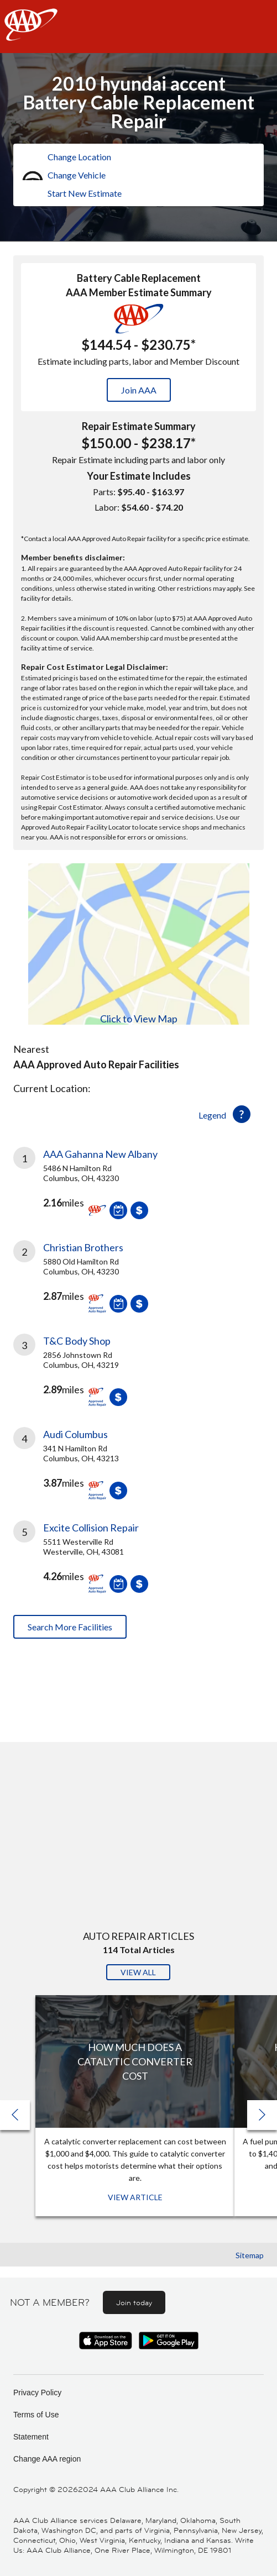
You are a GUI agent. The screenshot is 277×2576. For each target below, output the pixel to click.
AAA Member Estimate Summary (139, 292)
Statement (31, 2436)
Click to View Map (138, 1018)
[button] (262, 2115)
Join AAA (138, 390)
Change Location (79, 156)
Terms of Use (36, 2414)
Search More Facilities (70, 1627)
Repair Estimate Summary (139, 426)
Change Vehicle (77, 175)
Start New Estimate (85, 193)
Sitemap (250, 2255)
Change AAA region (47, 2458)
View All (138, 1972)
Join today (134, 2302)
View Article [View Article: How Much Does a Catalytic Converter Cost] (135, 2197)
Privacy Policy (37, 2392)
